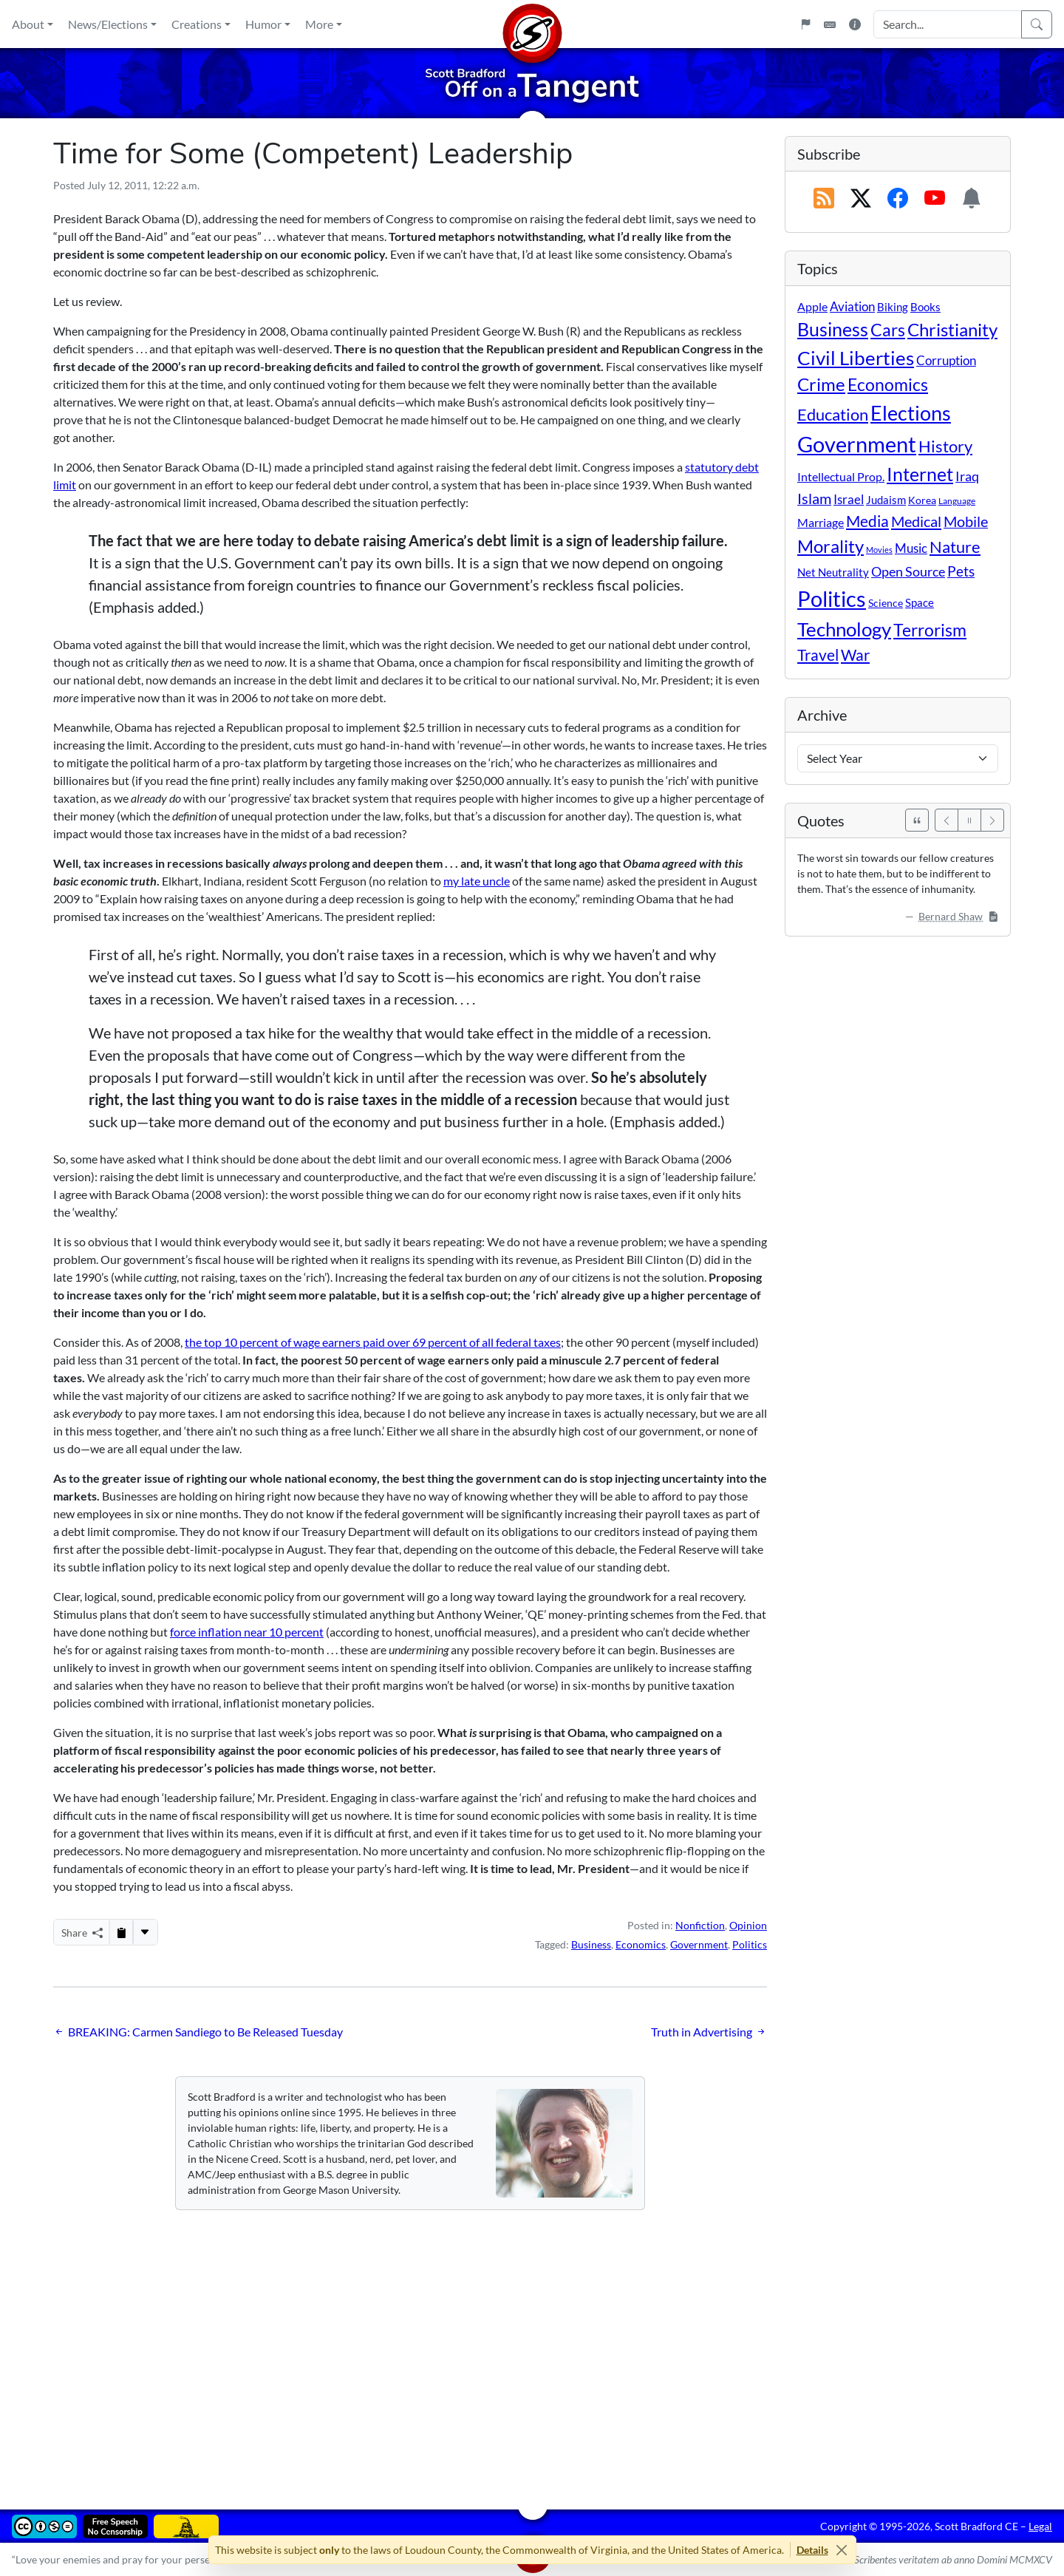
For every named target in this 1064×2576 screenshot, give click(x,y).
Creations (196, 24)
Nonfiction (700, 1925)
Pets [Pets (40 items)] (961, 571)
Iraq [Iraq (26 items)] (967, 476)
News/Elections (108, 24)
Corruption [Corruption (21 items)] (946, 360)
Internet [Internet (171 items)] (920, 474)
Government (699, 1944)
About (28, 24)
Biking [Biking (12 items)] (892, 306)
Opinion (748, 1925)
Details (812, 2549)
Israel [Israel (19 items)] (848, 499)
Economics (640, 1944)
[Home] (532, 24)
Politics (749, 1944)
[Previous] (946, 820)
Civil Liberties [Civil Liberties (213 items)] (855, 358)
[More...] (144, 1932)
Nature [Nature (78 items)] (955, 547)
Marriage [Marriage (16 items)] (820, 522)
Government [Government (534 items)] (856, 444)
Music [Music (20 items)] (911, 548)
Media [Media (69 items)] (867, 521)
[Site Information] (854, 24)
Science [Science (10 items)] (885, 603)
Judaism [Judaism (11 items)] (886, 499)
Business (591, 1944)
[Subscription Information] (971, 198)
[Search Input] (947, 24)
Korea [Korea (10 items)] (922, 500)
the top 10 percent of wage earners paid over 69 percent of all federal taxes (373, 1342)
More (319, 24)
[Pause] (969, 820)
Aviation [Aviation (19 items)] (852, 306)
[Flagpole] (805, 24)
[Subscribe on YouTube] (934, 198)
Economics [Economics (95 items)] (888, 385)
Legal (1040, 2526)
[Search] (1036, 24)
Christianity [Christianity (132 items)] (952, 329)
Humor (263, 24)
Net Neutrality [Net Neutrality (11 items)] (833, 572)
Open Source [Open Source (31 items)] (908, 571)
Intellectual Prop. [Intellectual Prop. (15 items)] (840, 476)
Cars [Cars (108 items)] (887, 329)
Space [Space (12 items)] (919, 602)
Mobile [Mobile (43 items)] (966, 521)
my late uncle (476, 881)
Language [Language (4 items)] (956, 501)
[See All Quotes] (917, 820)
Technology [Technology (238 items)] (844, 629)
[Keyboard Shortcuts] (829, 24)
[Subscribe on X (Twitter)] (860, 198)
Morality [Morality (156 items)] (830, 546)
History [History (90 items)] (945, 446)
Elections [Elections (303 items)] (910, 413)
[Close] (842, 2550)
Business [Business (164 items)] (832, 329)
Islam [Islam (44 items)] (814, 498)
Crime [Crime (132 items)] (821, 384)
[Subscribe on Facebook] (897, 198)
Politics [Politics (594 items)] (831, 598)
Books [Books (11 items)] (925, 306)
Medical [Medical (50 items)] (916, 521)
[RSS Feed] (824, 198)
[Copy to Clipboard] (121, 1932)
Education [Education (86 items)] (832, 414)
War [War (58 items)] (855, 655)
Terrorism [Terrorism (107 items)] (929, 629)
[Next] (992, 820)
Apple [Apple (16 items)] (812, 306)
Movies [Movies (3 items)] (879, 549)
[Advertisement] (496, 2349)
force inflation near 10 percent (247, 1632)
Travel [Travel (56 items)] (818, 655)
